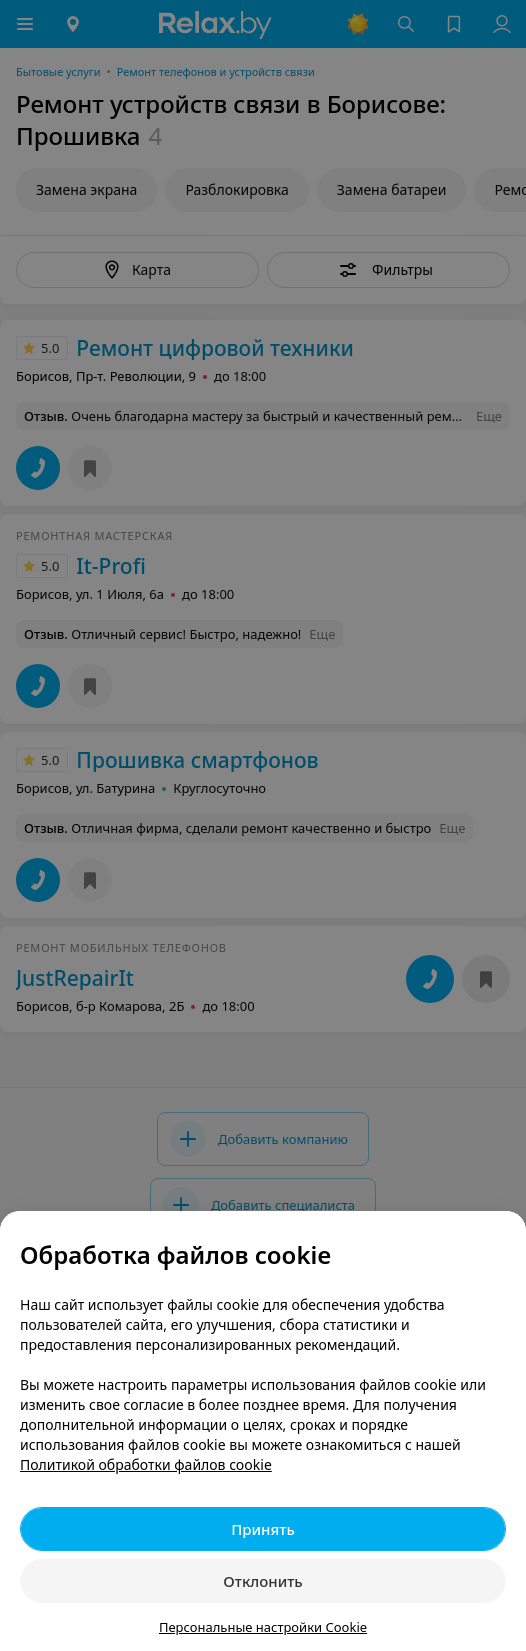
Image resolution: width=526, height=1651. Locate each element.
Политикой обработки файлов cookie (146, 1464)
